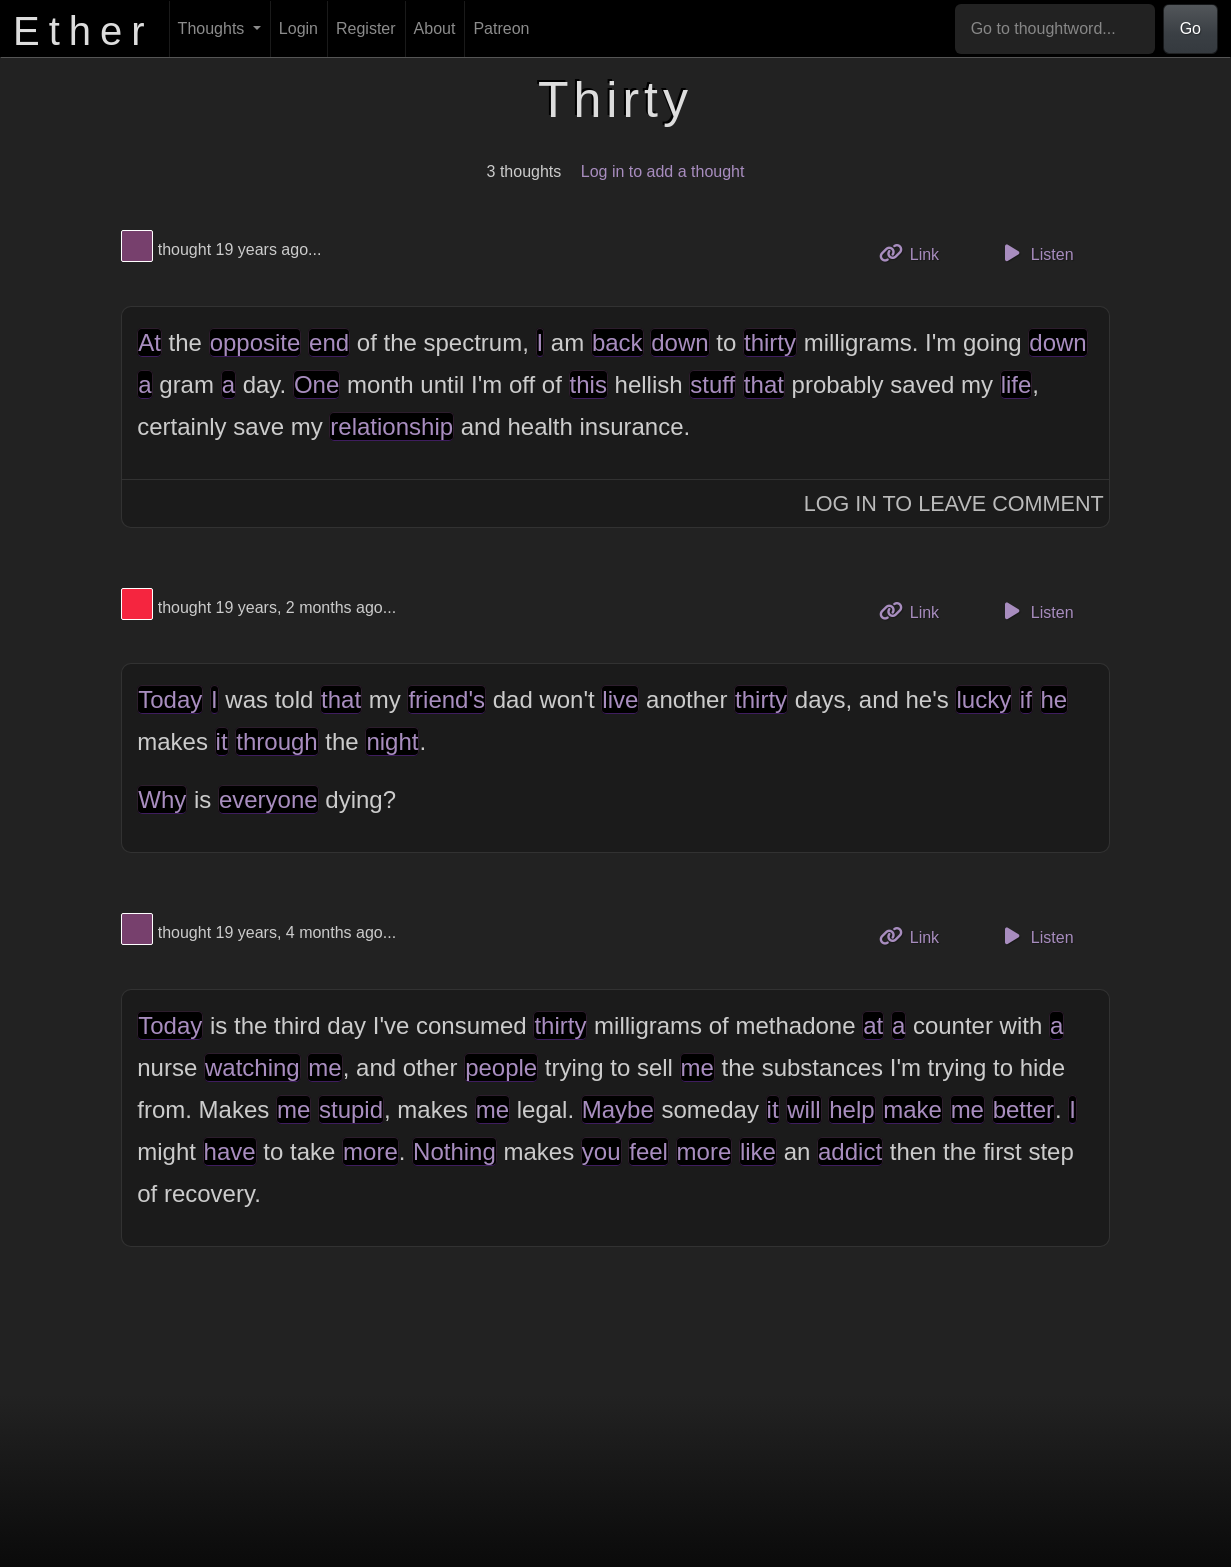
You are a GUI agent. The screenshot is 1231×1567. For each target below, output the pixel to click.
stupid (351, 1109)
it (222, 741)
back (617, 342)
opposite (255, 342)
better (1023, 1109)
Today (170, 699)
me (324, 1067)
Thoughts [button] (213, 28)
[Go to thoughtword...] (1055, 29)
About (435, 28)
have (230, 1151)
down (679, 342)
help (851, 1109)
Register (366, 28)
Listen (1036, 253)
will (803, 1109)
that (764, 384)
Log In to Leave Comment (954, 503)
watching (252, 1067)
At (149, 342)
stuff (712, 384)
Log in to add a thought (663, 171)
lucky (983, 699)
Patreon (501, 28)
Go (1190, 28)
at (873, 1025)
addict (850, 1151)
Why (162, 799)
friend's (446, 699)
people (501, 1067)
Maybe (618, 1109)
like (758, 1151)
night (392, 741)
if (1026, 699)
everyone (268, 799)
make (912, 1109)
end (329, 342)
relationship (391, 426)
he (1054, 699)
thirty (770, 342)
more (370, 1151)
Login (298, 28)
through (276, 741)
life (1016, 384)
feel (648, 1151)
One (316, 384)
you (601, 1151)
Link (917, 252)
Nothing (454, 1151)
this (588, 384)
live (620, 699)
